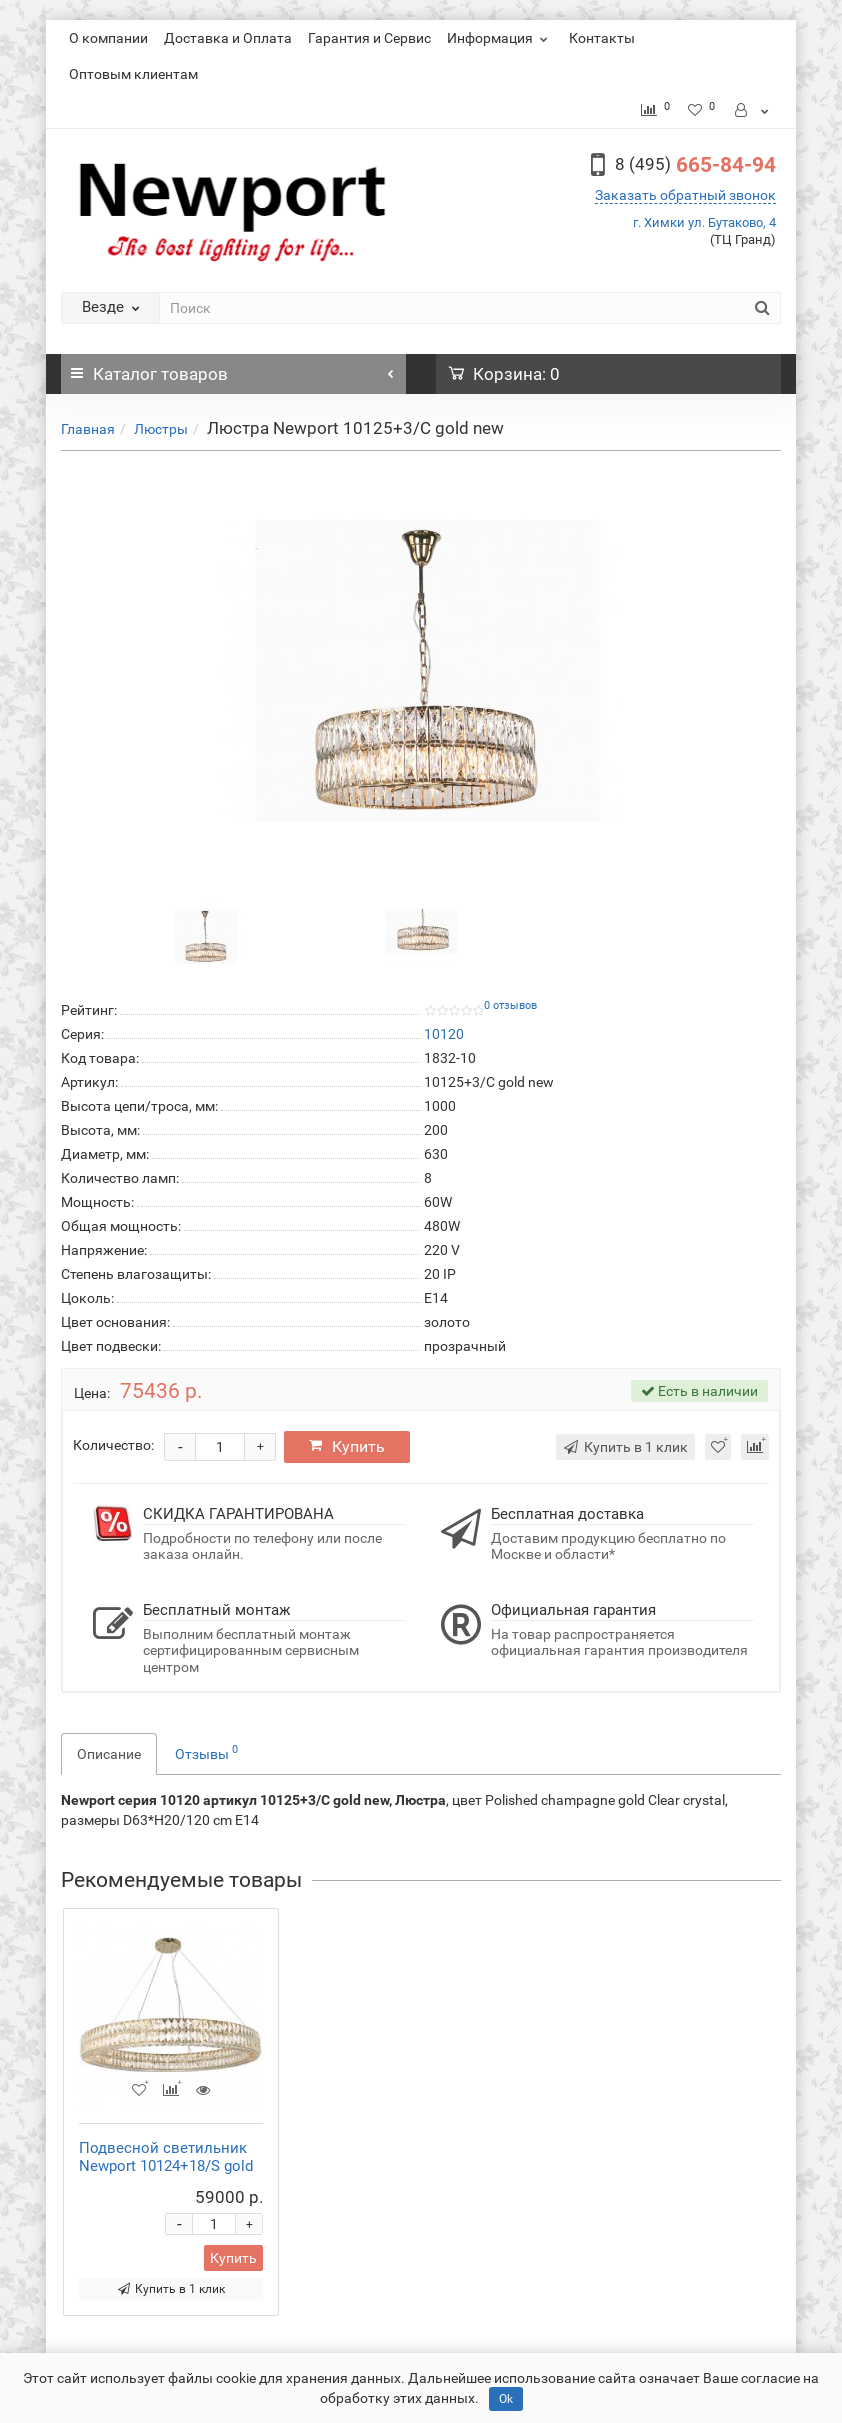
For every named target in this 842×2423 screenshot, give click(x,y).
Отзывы (206, 1752)
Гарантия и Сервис (369, 38)
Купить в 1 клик (171, 2289)
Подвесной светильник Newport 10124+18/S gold (166, 2157)
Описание (109, 1754)
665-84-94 (695, 165)
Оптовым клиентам (133, 74)
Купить (349, 1446)
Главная (88, 429)
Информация (500, 38)
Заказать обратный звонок (685, 195)
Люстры (161, 429)
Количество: (113, 1445)
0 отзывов (510, 1005)
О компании (108, 38)
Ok (506, 2399)
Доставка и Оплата (228, 38)
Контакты (602, 38)
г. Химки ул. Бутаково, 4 (704, 222)
